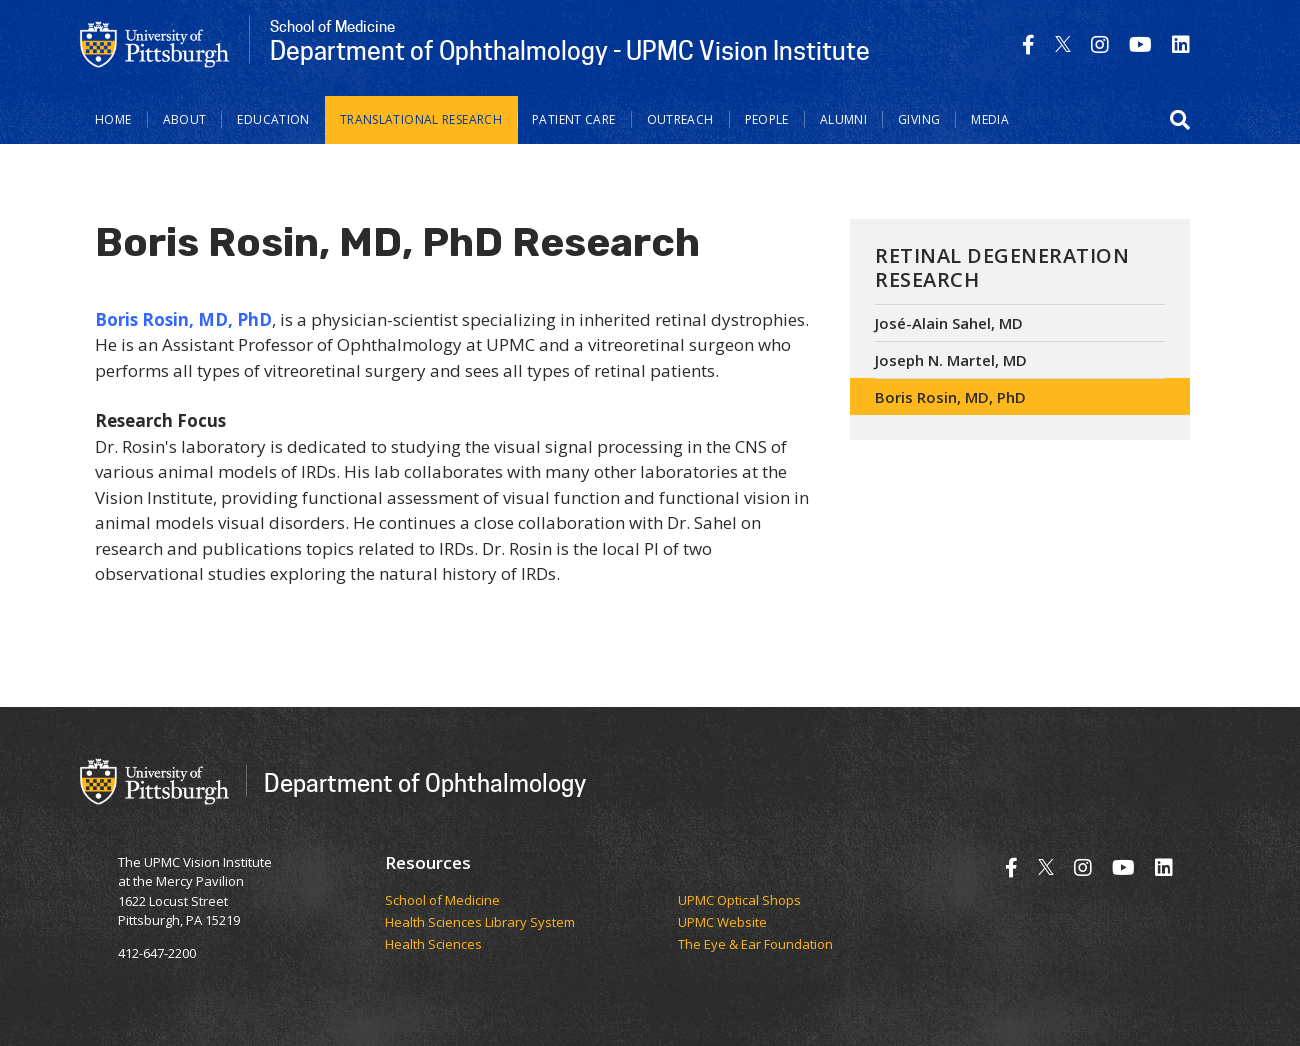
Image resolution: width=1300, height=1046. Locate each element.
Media (990, 119)
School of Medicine (442, 901)
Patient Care (574, 119)
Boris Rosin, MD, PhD (950, 397)
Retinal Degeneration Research (1002, 267)
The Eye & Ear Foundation (755, 945)
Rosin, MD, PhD (207, 319)
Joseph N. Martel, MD (951, 360)
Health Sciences (433, 945)
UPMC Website (722, 923)
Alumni (843, 119)
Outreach (680, 119)
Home (113, 119)
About (185, 119)
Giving (919, 119)
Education (273, 119)
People (767, 119)
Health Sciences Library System (480, 923)
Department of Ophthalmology (425, 782)
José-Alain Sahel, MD (949, 323)
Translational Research (421, 119)
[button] (1180, 120)
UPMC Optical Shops (739, 901)
